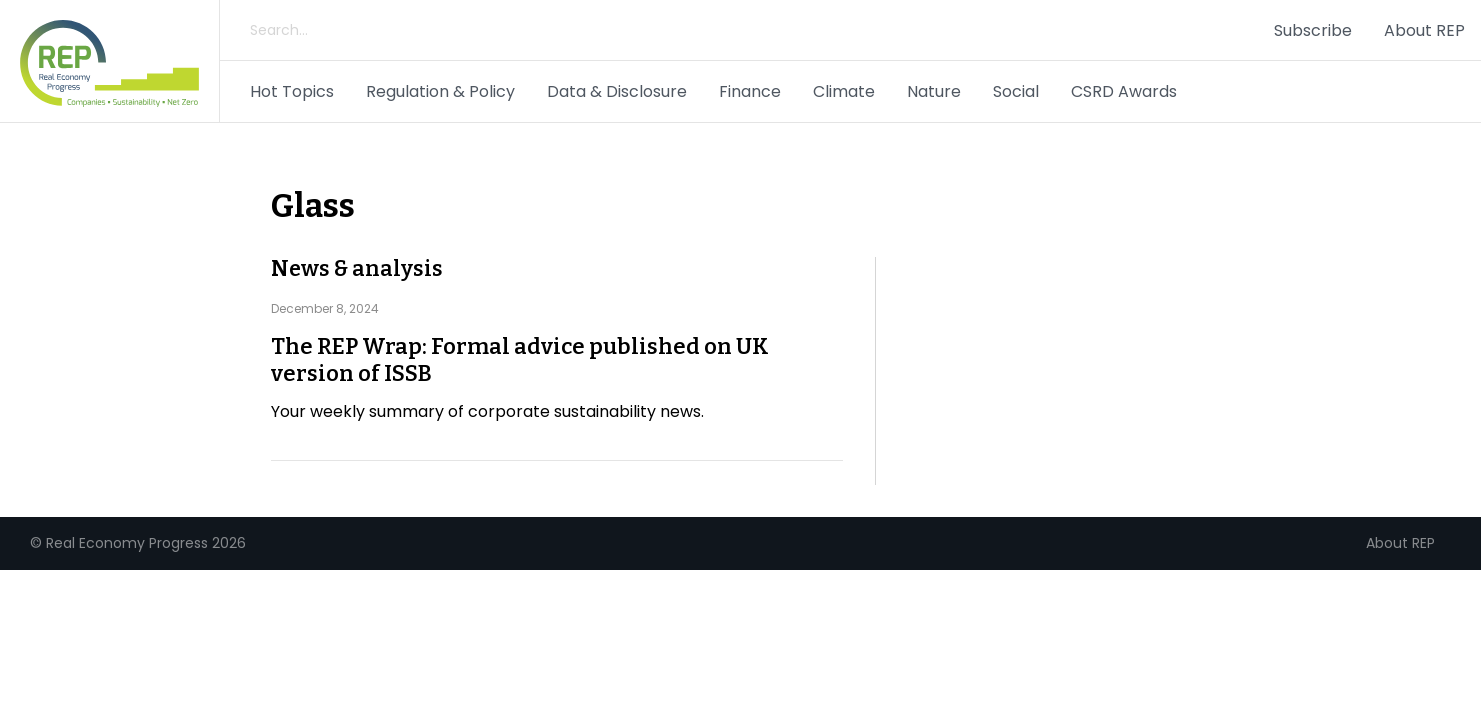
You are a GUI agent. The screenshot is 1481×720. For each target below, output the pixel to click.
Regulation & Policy (440, 91)
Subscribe (1313, 30)
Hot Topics (292, 91)
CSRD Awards (1124, 91)
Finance (750, 91)
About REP (1424, 30)
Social (1016, 91)
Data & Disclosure (617, 91)
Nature (934, 91)
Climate (844, 91)
